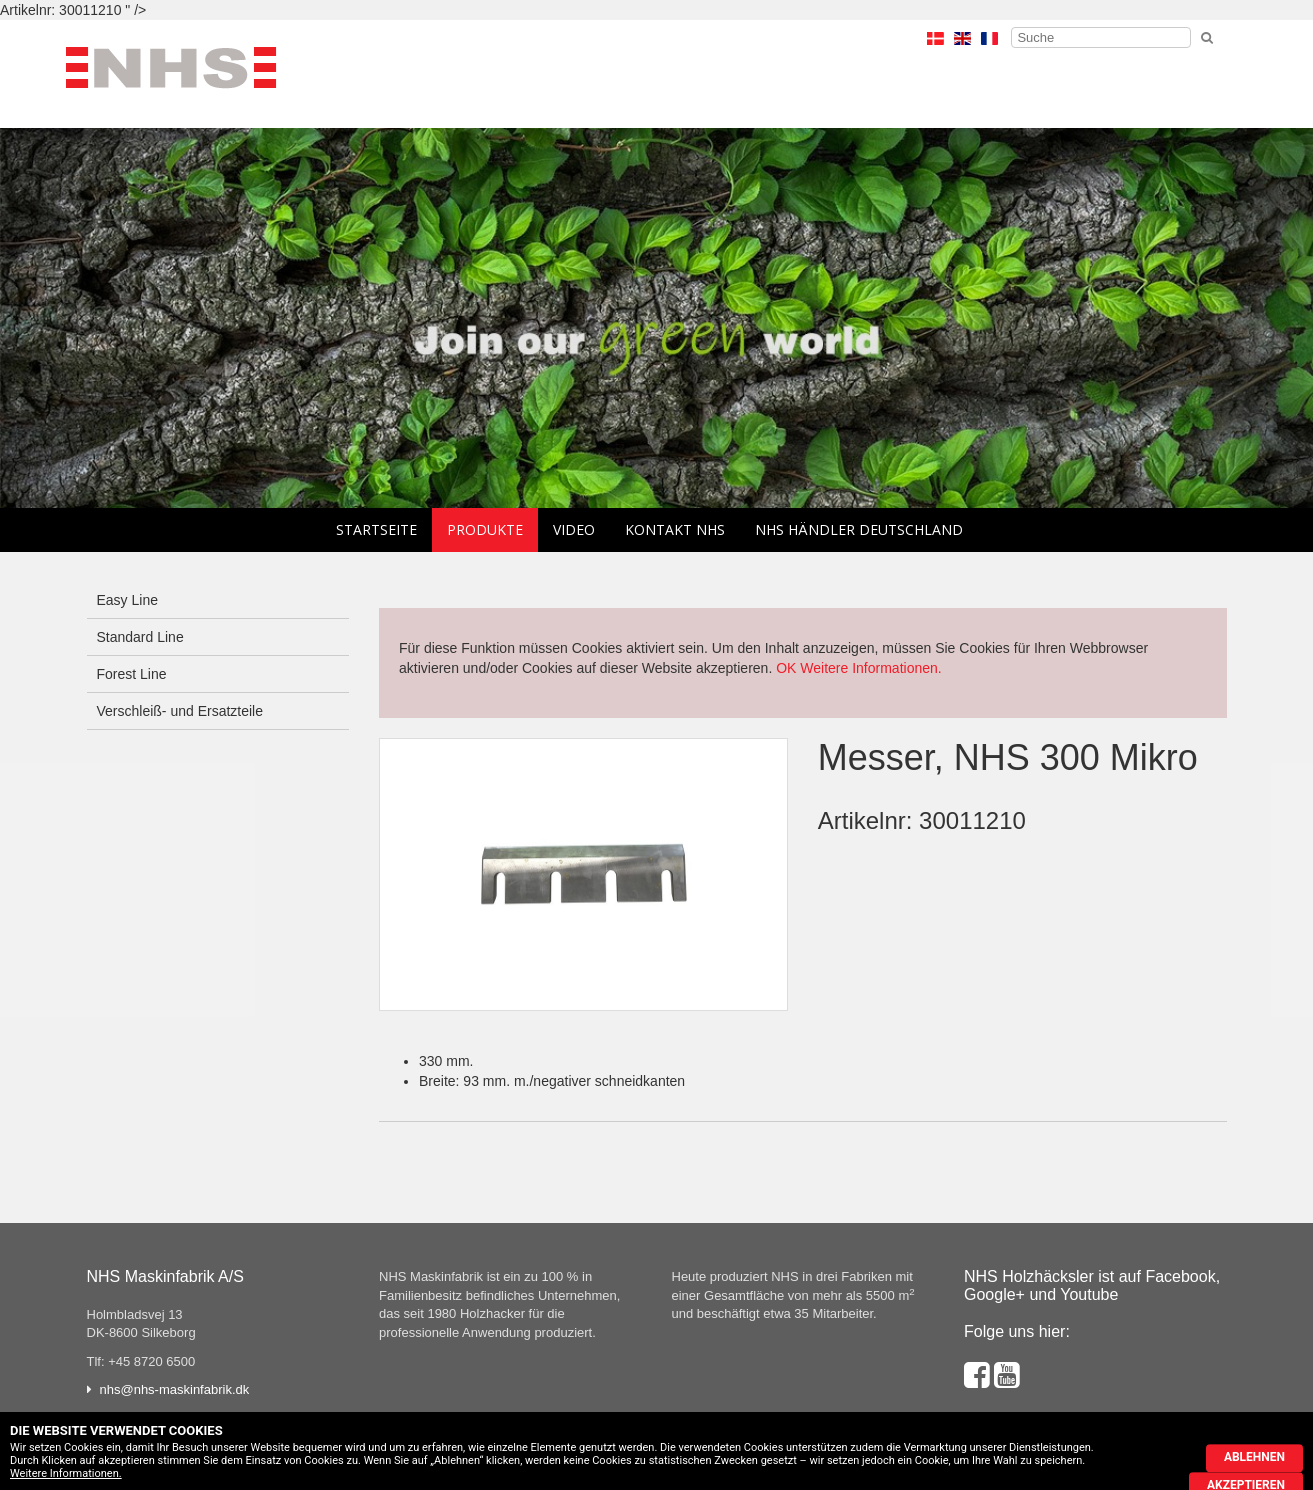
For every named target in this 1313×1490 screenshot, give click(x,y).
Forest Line (132, 674)
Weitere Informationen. (870, 668)
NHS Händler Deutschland (859, 529)
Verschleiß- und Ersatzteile (180, 711)
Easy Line (127, 600)
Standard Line (140, 637)
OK (786, 668)
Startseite (376, 529)
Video (574, 529)
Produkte (485, 529)
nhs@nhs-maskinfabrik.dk (175, 1389)
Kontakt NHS (675, 529)
